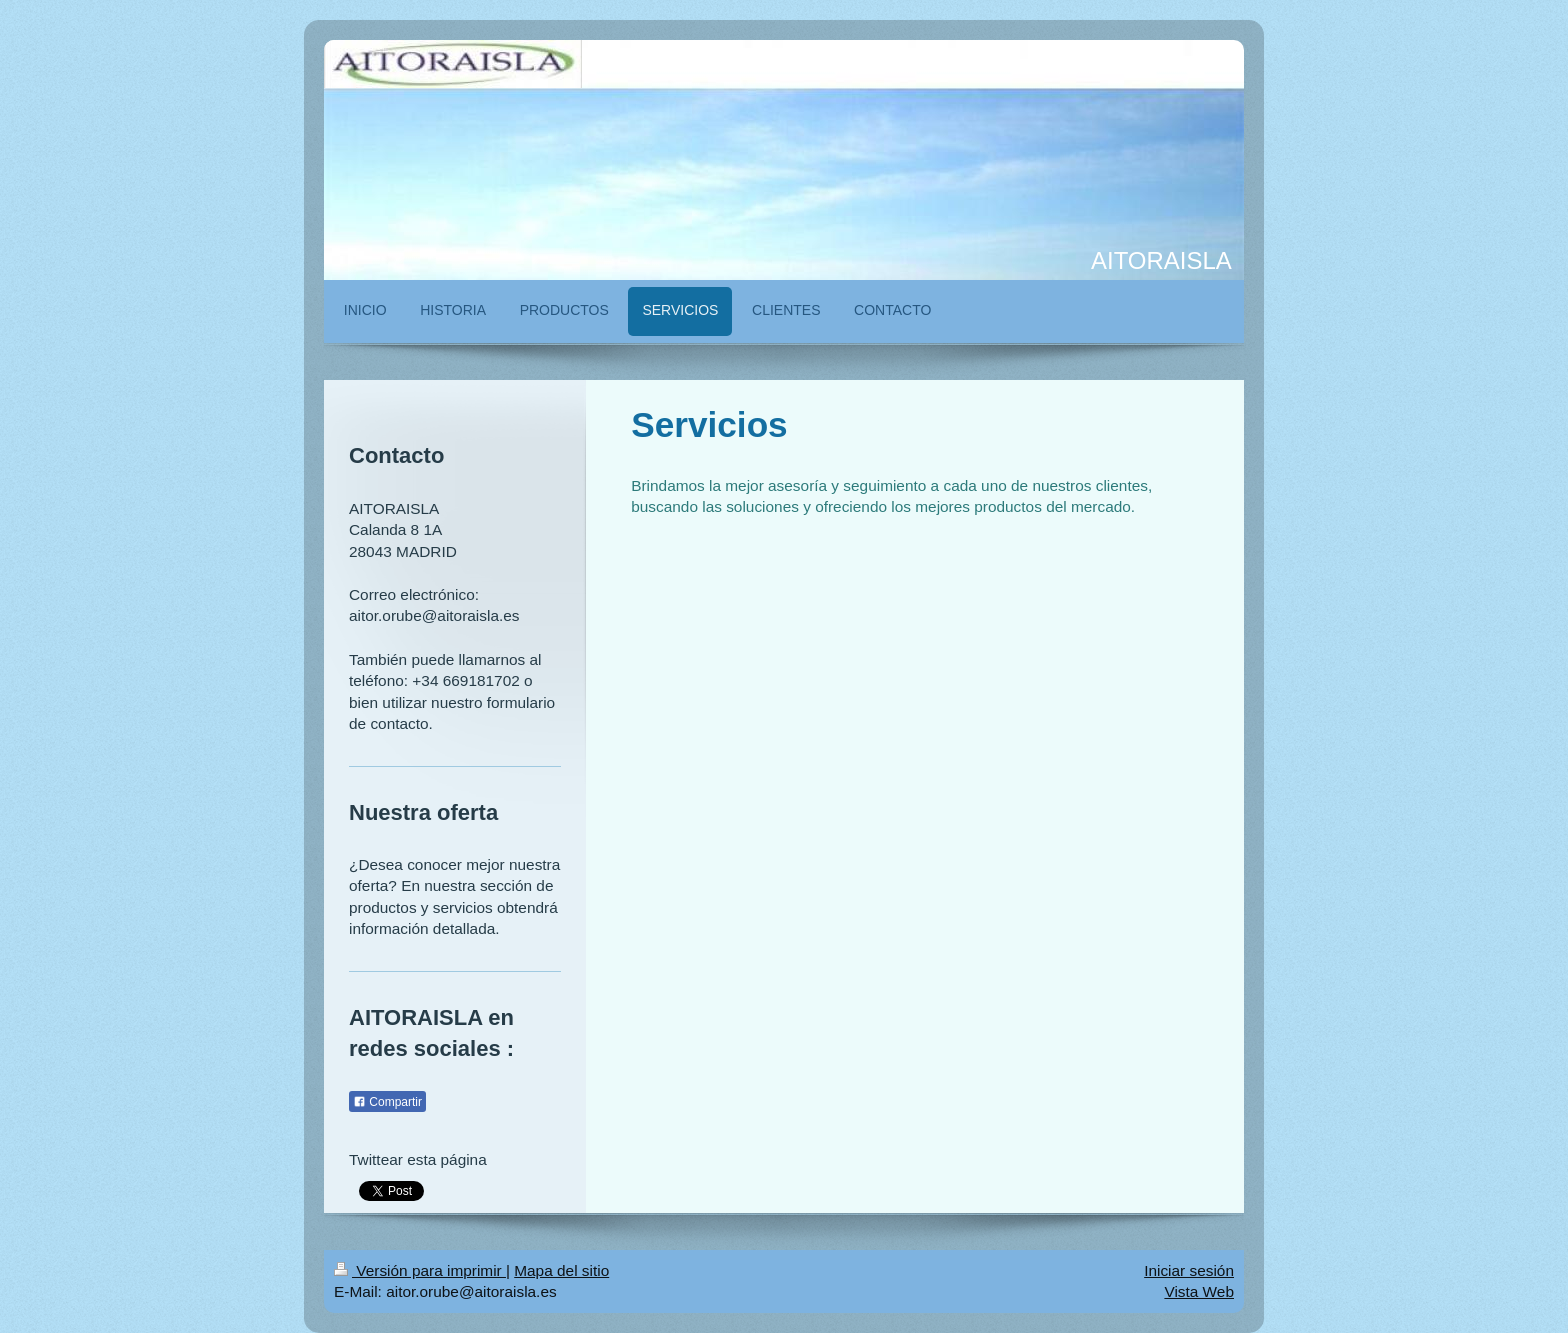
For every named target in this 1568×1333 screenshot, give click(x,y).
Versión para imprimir (420, 1270)
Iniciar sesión (1189, 1270)
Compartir (387, 1102)
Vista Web (1199, 1291)
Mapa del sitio (561, 1270)
